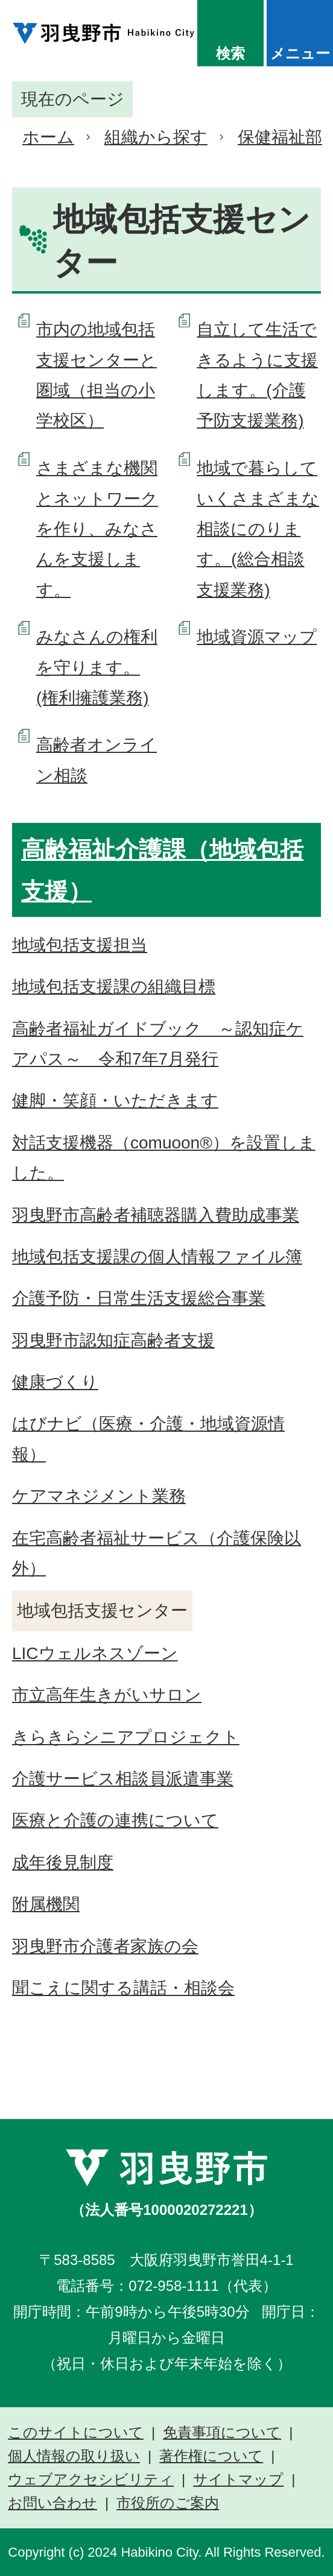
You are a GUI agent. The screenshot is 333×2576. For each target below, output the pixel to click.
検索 (230, 53)
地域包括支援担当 (79, 945)
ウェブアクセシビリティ (91, 2479)
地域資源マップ (257, 637)
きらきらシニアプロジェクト (125, 1737)
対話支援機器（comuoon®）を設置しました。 (164, 1157)
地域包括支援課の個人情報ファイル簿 (157, 1256)
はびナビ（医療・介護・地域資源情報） (148, 1438)
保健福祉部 (280, 137)
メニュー (300, 53)
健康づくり (55, 1382)
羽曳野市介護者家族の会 (105, 1946)
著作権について (211, 2456)
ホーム (48, 137)
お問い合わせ (52, 2503)
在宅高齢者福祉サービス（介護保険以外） (156, 1553)
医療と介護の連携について (115, 1820)
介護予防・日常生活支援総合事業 (138, 1298)
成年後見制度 (62, 1862)
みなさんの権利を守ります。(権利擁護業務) (96, 667)
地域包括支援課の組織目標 (113, 986)
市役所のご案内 (167, 2503)
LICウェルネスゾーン (95, 1653)
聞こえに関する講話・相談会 (123, 1988)
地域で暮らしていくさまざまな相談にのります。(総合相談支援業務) (258, 529)
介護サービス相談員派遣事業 (122, 1778)
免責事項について (222, 2432)
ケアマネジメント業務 (99, 1496)
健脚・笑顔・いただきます (115, 1100)
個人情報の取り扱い (74, 2456)
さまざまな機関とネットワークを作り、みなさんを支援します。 (97, 529)
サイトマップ (238, 2479)
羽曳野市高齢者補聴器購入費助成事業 (155, 1215)
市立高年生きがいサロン (106, 1695)
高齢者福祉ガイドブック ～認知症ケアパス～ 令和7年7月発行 (157, 1043)
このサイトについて (76, 2432)
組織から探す (156, 137)
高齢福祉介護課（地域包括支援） (162, 870)
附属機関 (46, 1904)
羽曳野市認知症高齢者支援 (113, 1340)
